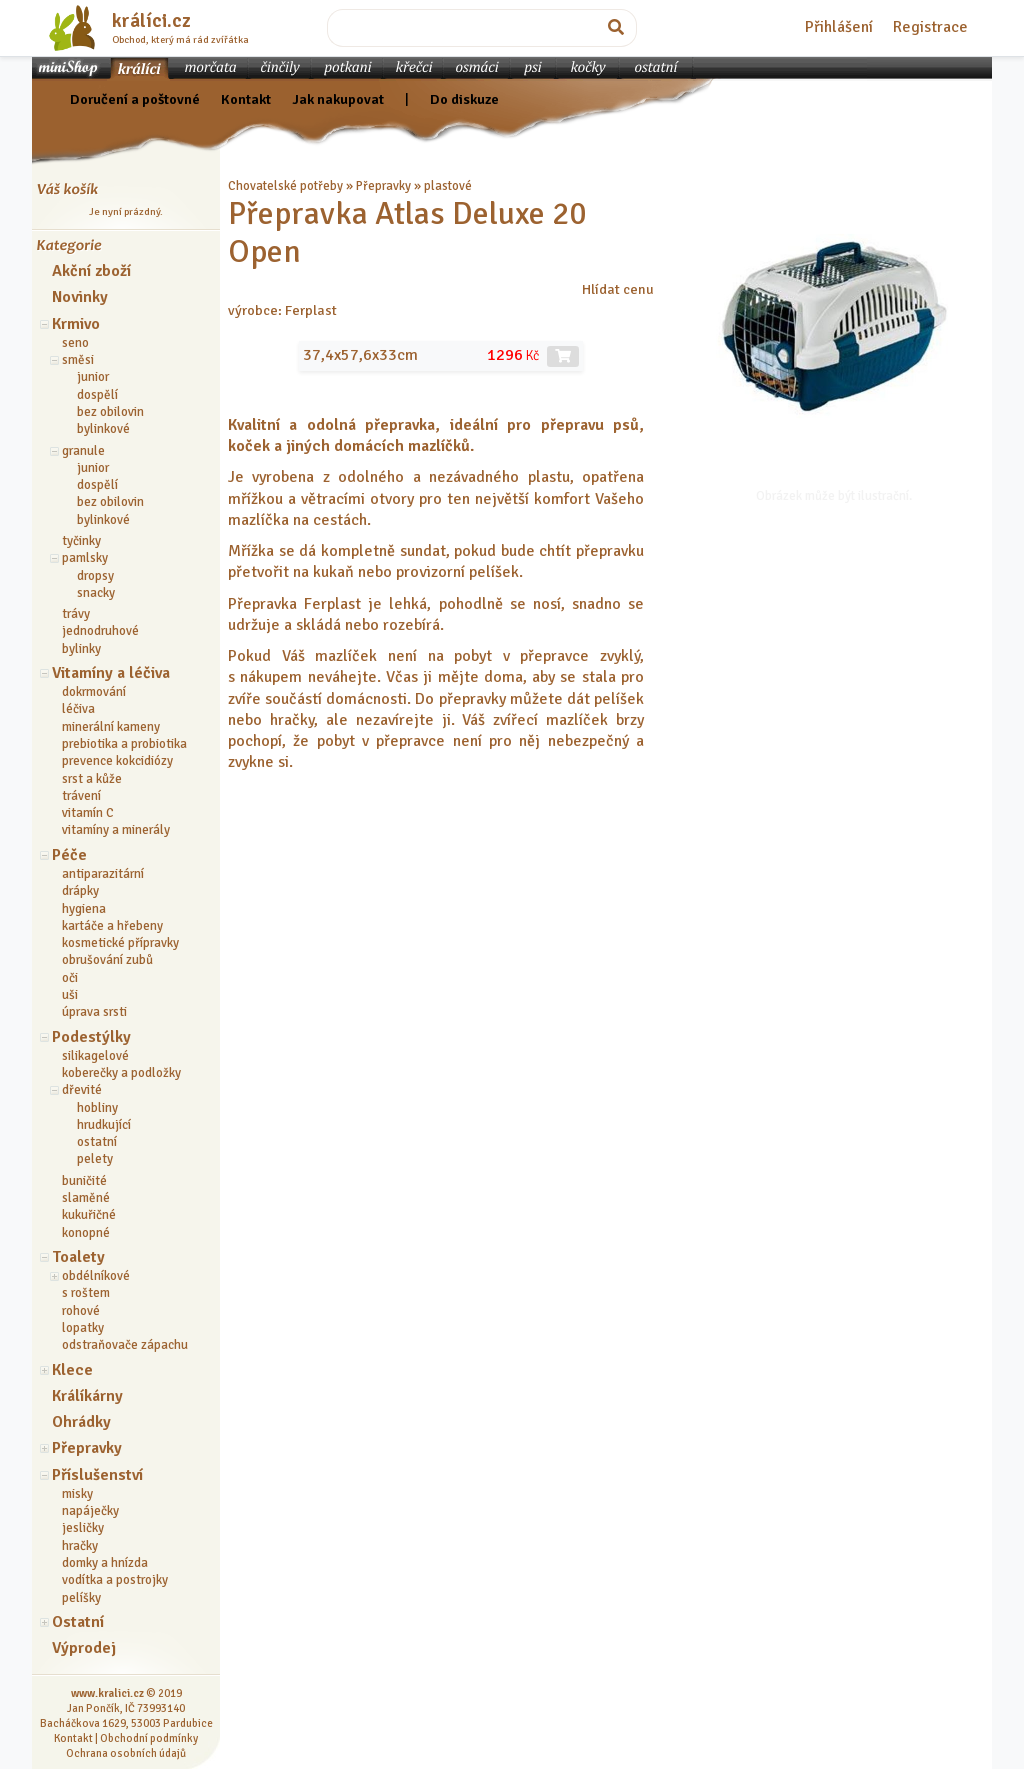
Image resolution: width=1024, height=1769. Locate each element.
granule (83, 451)
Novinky (80, 297)
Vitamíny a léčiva (111, 673)
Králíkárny (87, 1396)
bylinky (81, 649)
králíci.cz (151, 21)
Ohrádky (81, 1422)
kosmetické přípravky (120, 943)
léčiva (78, 709)
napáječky (90, 1511)
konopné (86, 1233)
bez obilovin (110, 412)
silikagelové (95, 1056)
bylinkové (103, 429)
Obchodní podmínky (149, 1738)
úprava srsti (94, 1012)
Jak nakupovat (338, 99)
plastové (448, 186)
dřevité (82, 1090)
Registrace (930, 27)
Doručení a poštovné (135, 99)
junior (93, 377)
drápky (80, 891)
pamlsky (85, 558)
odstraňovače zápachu (125, 1345)
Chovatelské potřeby (285, 186)
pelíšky (81, 1598)
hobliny (97, 1108)
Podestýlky (91, 1037)
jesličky (83, 1528)
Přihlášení (839, 27)
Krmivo (76, 324)
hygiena (84, 909)
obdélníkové (96, 1276)
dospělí (97, 395)
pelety (95, 1159)
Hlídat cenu (618, 289)
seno (75, 343)
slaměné (86, 1198)
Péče (69, 855)
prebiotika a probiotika (124, 744)
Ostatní (78, 1622)
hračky (80, 1546)
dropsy (95, 576)
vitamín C (88, 813)
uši (70, 995)
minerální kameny (111, 727)
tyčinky (81, 541)
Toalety (78, 1257)
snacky (96, 593)
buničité (84, 1181)
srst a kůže (92, 779)
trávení (81, 796)
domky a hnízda (105, 1563)
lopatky (83, 1328)
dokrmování (94, 692)
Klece (72, 1370)
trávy (76, 614)
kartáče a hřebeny (112, 926)
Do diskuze (464, 99)
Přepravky (87, 1448)
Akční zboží (91, 271)
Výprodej (84, 1648)
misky (77, 1494)
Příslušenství (97, 1475)
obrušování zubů (107, 960)
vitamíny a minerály (116, 830)
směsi (78, 360)
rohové (81, 1311)
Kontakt (246, 99)
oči (70, 978)
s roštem (86, 1293)
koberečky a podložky (121, 1073)
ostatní (97, 1142)
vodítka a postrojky (115, 1580)
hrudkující (104, 1125)
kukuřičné (89, 1215)
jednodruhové (100, 631)
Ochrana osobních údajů (126, 1753)
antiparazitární (103, 874)
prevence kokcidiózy (117, 761)
